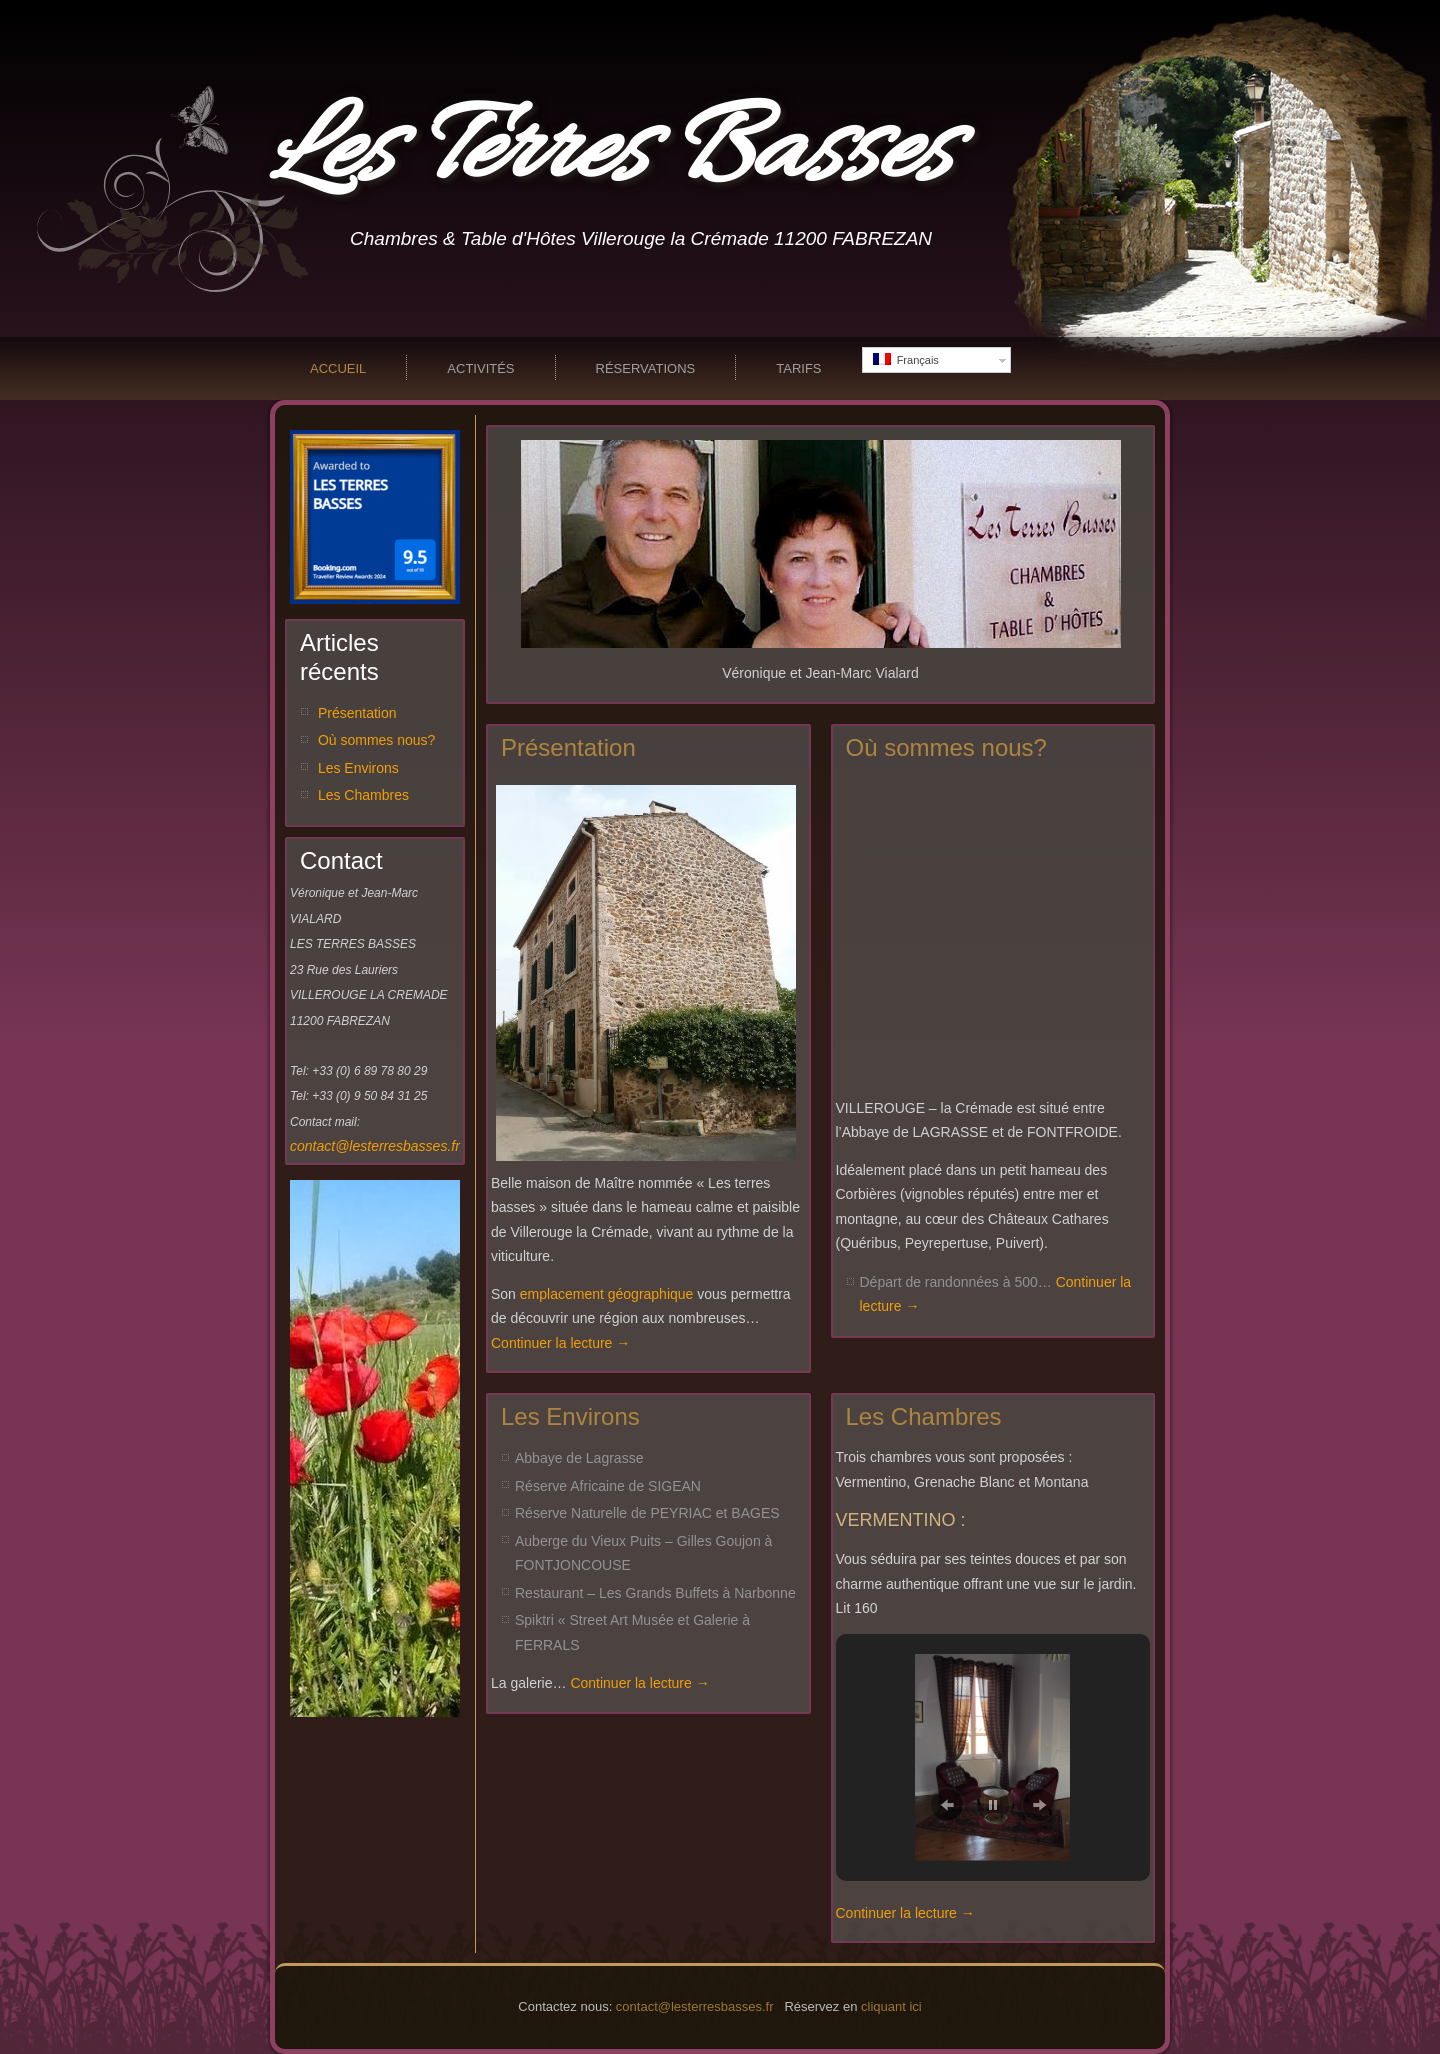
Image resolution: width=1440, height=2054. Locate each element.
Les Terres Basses (610, 154)
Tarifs (798, 368)
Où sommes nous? (377, 740)
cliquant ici (891, 2006)
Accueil (338, 368)
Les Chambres (363, 795)
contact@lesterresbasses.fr (375, 1146)
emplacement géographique (607, 1294)
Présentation (357, 713)
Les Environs (358, 768)
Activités (480, 368)
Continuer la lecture (560, 1343)
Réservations (646, 368)
